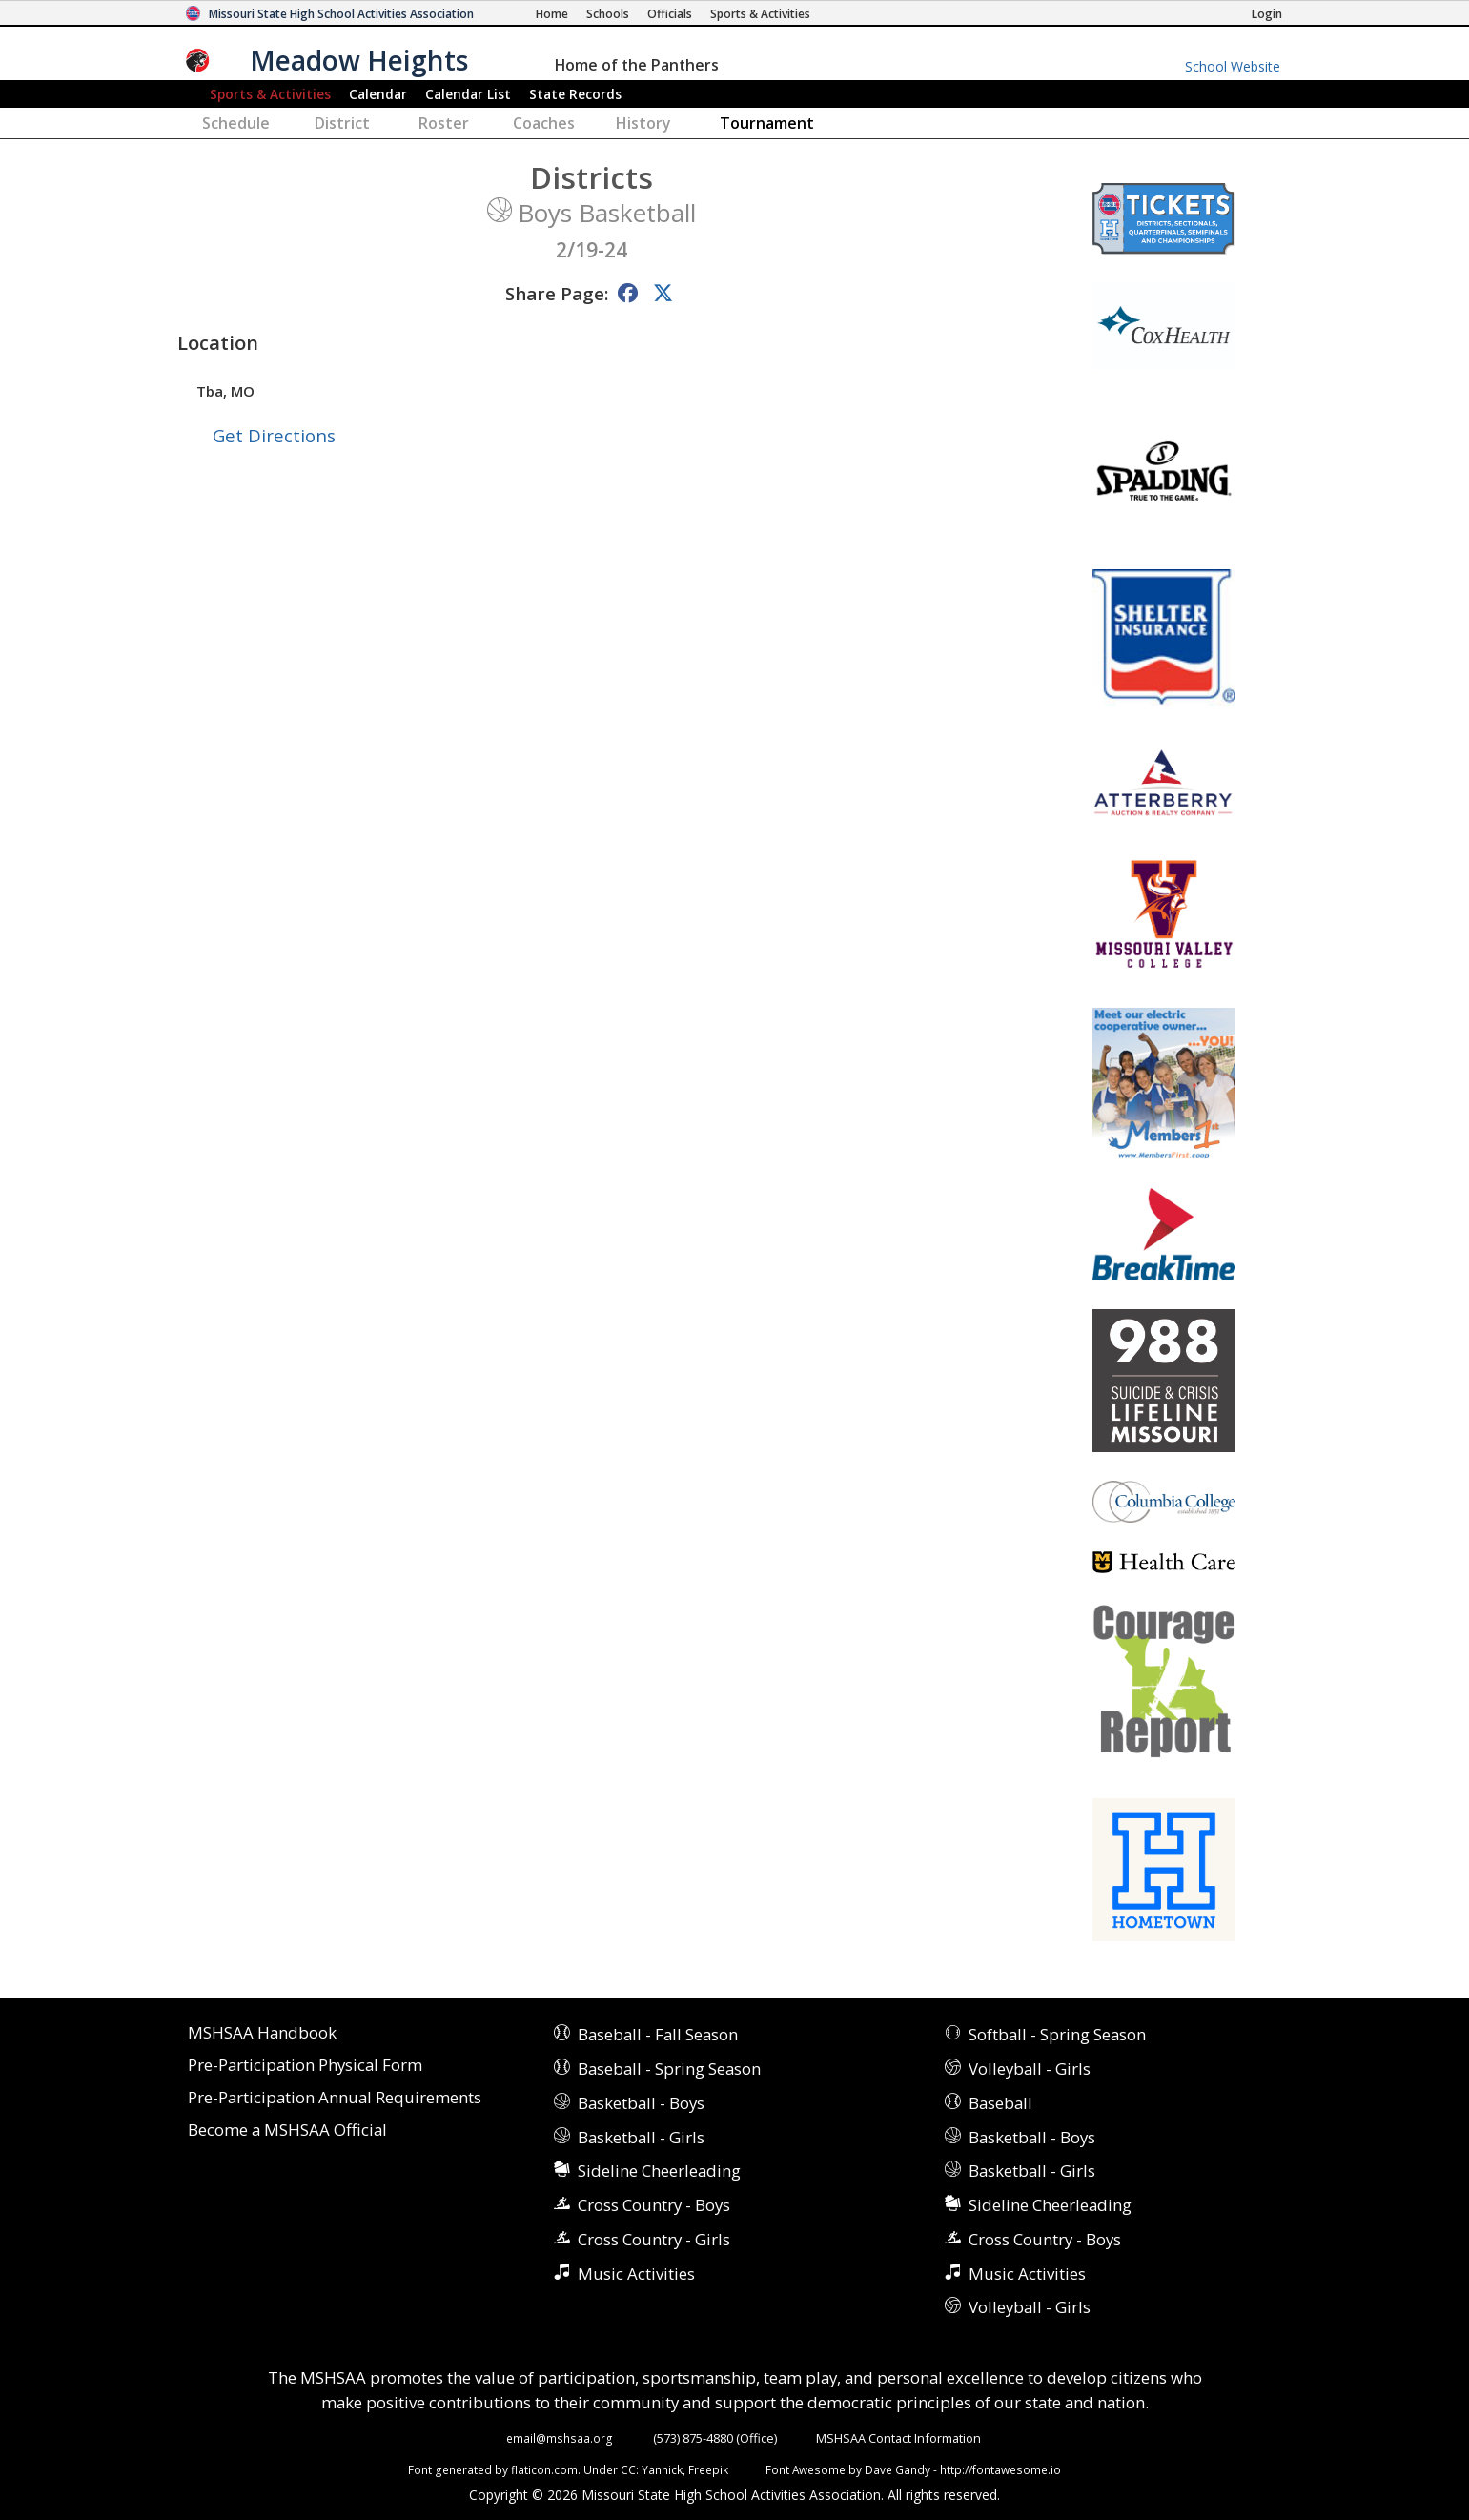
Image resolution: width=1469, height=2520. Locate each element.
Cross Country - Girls (654, 2239)
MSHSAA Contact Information (898, 2438)
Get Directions (274, 435)
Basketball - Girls (641, 2137)
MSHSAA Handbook (262, 2033)
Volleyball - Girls (1030, 2069)
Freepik (708, 2469)
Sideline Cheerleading (659, 2171)
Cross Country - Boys (654, 2205)
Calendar (378, 94)
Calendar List (468, 94)
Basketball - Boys (641, 2103)
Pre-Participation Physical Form (305, 2066)
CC (628, 2469)
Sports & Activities (270, 94)
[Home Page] (552, 14)
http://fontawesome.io (1000, 2469)
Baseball (1000, 2103)
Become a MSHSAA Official (287, 2130)
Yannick (662, 2469)
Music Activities (636, 2273)
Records (575, 94)
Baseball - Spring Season (669, 2069)
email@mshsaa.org (559, 2438)
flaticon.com (544, 2469)
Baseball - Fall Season (658, 2034)
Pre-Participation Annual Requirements (334, 2098)
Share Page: (556, 293)
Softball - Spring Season (1057, 2034)
